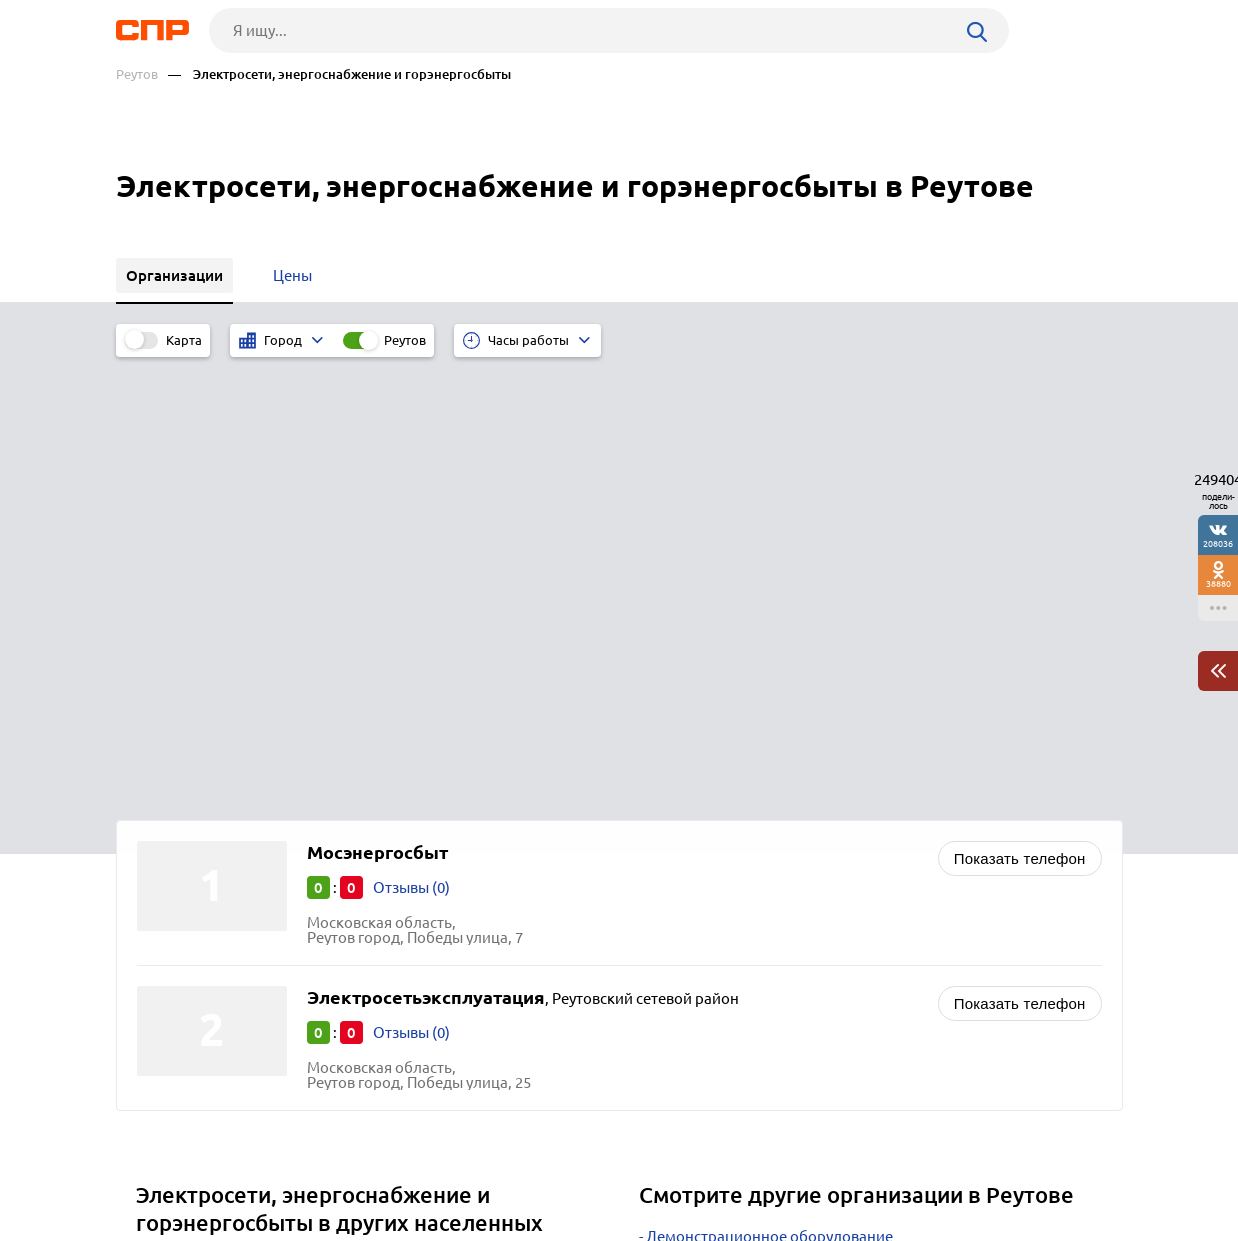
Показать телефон (1020, 412)
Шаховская (182, 871)
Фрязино (175, 846)
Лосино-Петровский (214, 946)
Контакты (564, 1167)
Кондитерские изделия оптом (751, 840)
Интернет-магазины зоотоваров (759, 815)
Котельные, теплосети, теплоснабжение (788, 865)
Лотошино (180, 921)
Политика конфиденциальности (384, 1225)
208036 (1218, 543)
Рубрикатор (153, 1167)
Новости (277, 1167)
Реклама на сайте (418, 1167)
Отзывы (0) (411, 441)
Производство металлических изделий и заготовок (827, 890)
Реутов (137, 74)
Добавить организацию (1033, 1166)
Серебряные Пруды (211, 896)
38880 (1218, 583)
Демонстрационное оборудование (769, 790)
